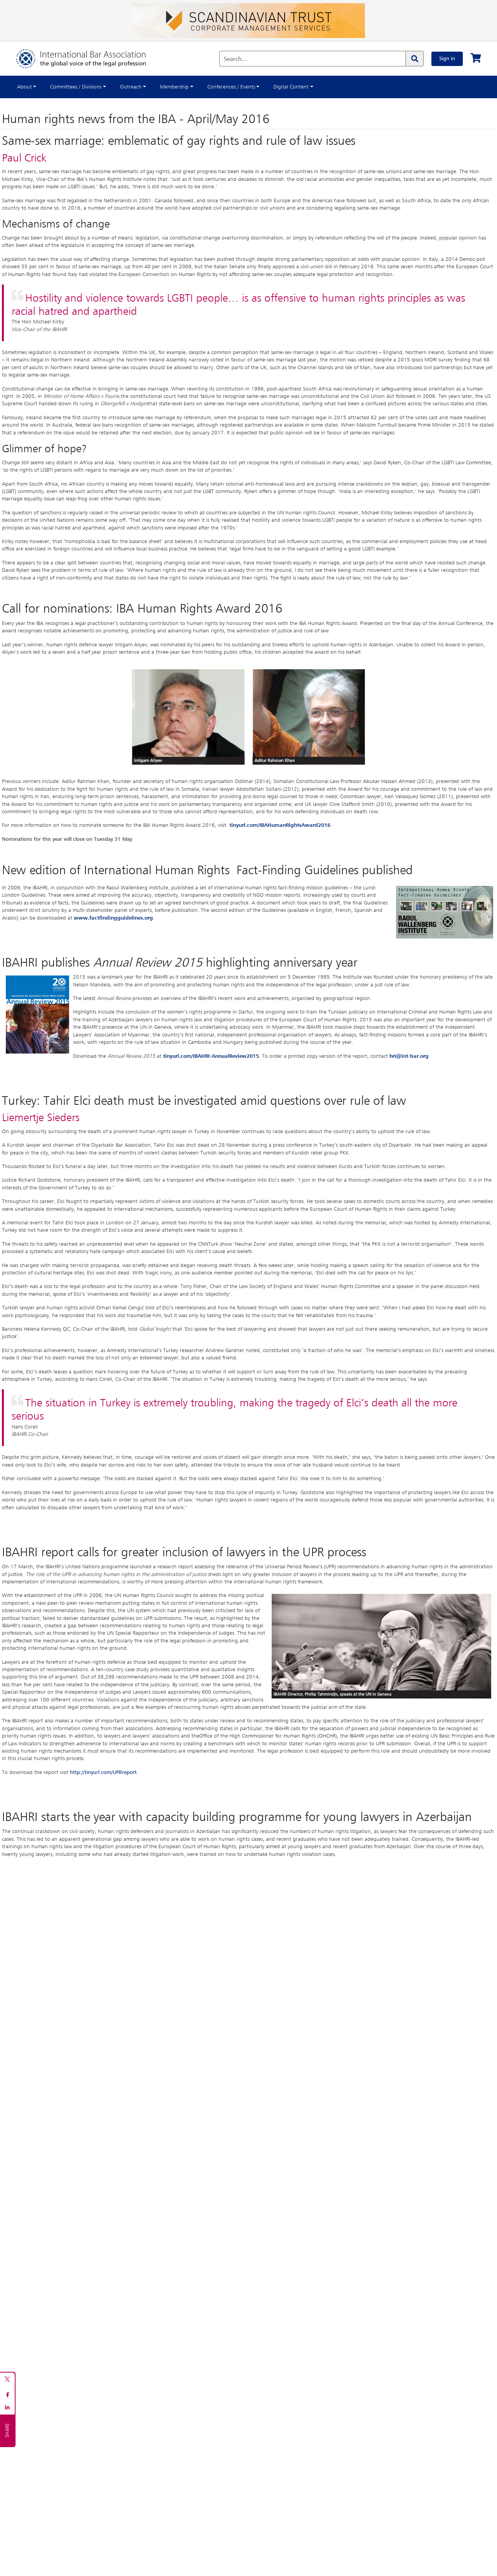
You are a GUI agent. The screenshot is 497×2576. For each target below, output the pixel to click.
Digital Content (291, 87)
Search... (235, 59)
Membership (174, 87)
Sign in (447, 58)
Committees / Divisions (75, 87)
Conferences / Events (231, 87)
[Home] (89, 58)
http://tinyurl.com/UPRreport (103, 1772)
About (24, 87)
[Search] (414, 58)
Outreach (131, 87)
